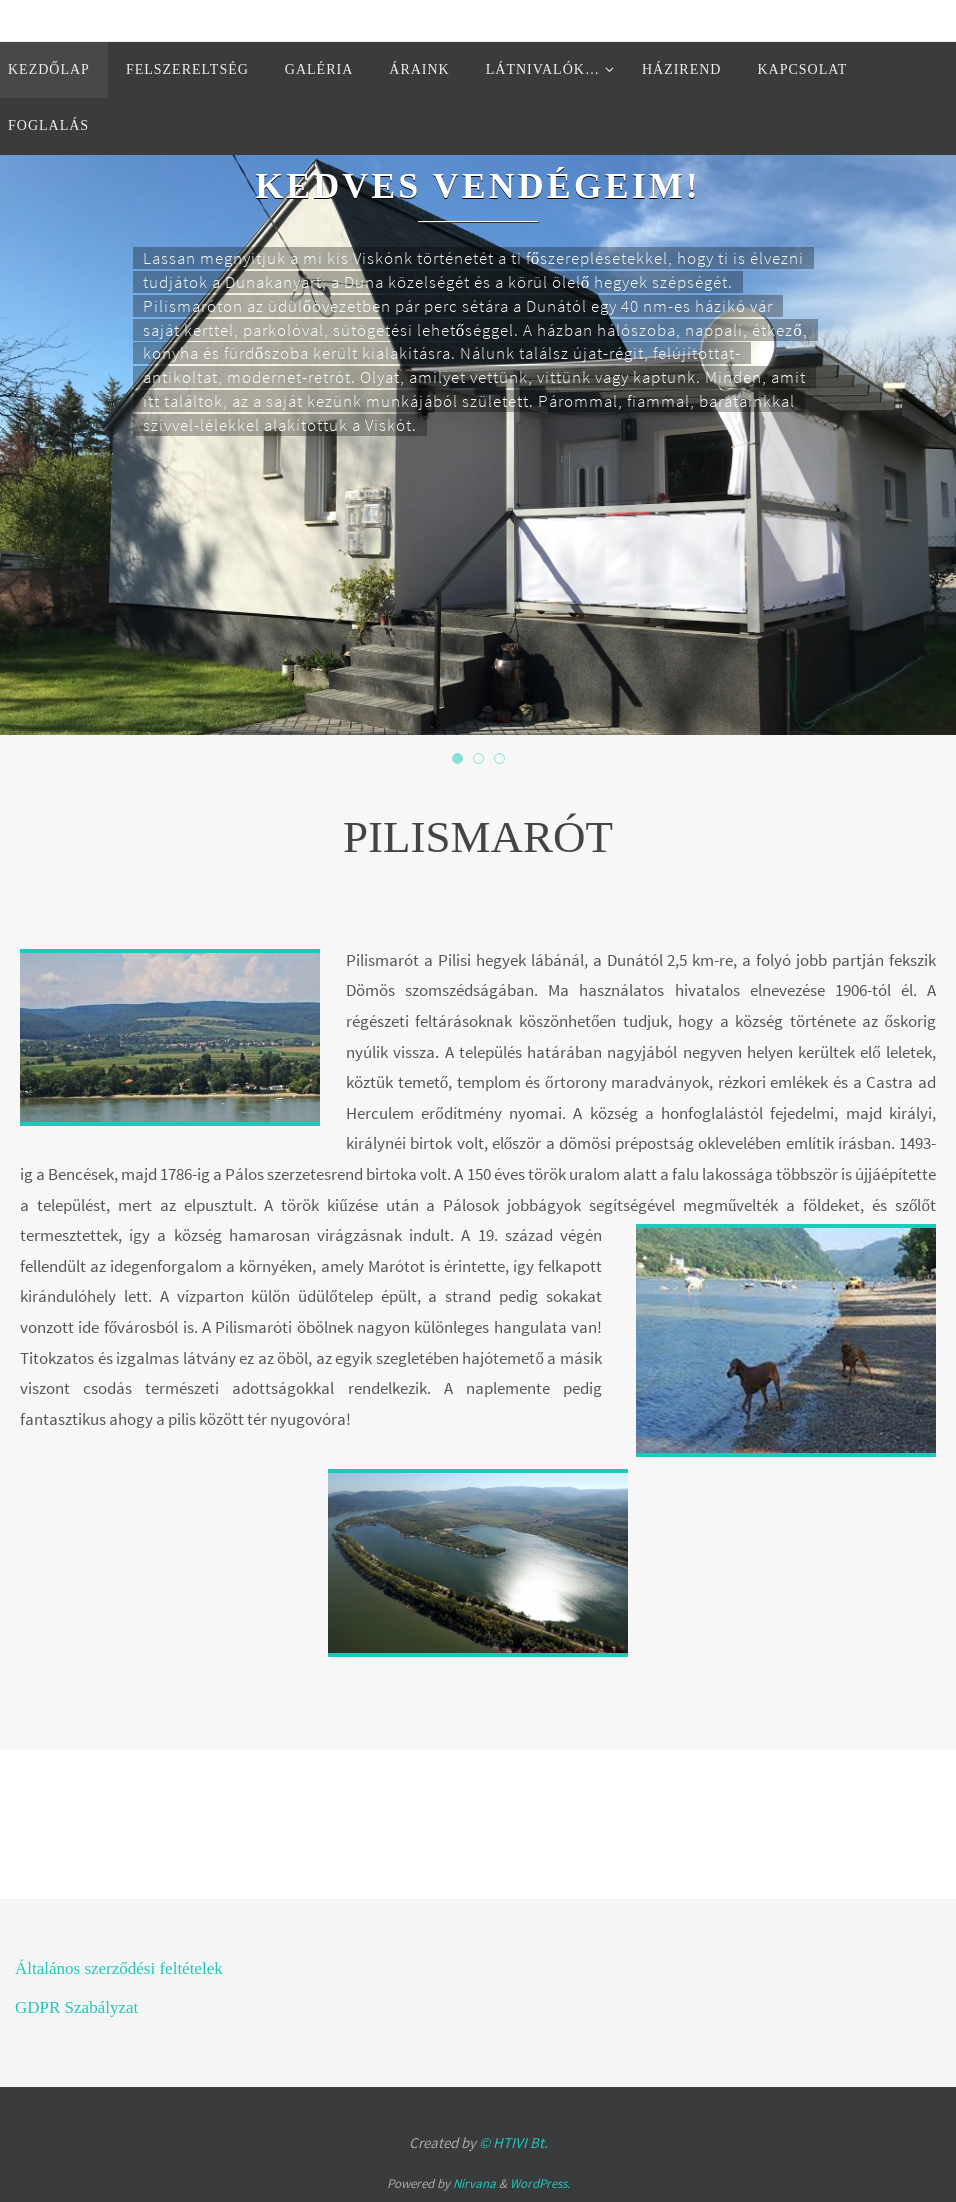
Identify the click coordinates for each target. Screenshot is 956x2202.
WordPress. (540, 2183)
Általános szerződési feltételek (119, 1968)
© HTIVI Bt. (513, 2142)
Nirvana (474, 2183)
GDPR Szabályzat (76, 2007)
